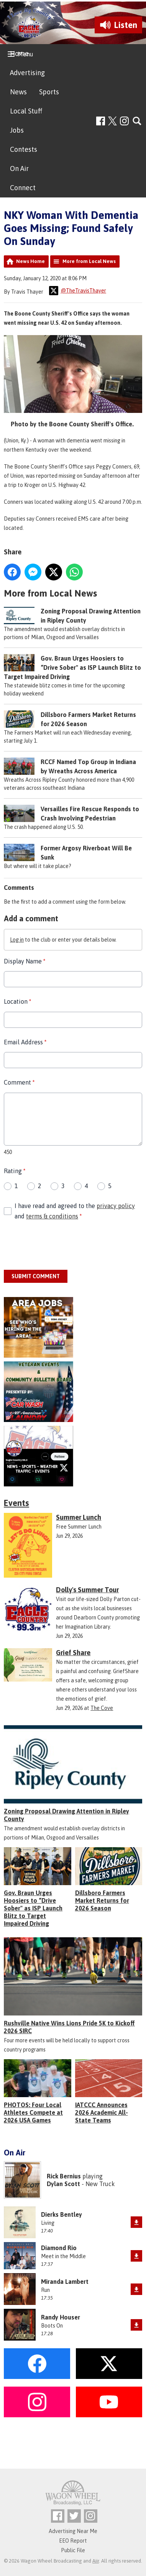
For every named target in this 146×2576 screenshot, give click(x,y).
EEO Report (73, 2541)
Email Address (25, 1042)
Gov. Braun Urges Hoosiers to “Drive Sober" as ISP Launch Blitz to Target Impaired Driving (72, 667)
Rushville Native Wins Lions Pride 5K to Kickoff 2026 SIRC (69, 2027)
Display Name (24, 961)
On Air (19, 168)
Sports (49, 92)
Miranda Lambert (65, 2281)
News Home (30, 261)
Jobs (17, 130)
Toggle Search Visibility (137, 121)
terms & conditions (52, 1216)
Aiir (95, 2561)
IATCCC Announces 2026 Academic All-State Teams (101, 2112)
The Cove (101, 1708)
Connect (23, 188)
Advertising (27, 73)
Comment (19, 1082)
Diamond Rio (59, 2247)
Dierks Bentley (61, 2214)
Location (17, 1001)
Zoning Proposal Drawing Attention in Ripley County (66, 1815)
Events (16, 1503)
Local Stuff (26, 111)
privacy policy (116, 1205)
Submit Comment (35, 1277)
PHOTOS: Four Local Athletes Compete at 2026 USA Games (33, 2112)
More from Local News (89, 261)
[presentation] (62, 1246)
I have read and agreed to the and (75, 1211)
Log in (17, 940)
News (18, 92)
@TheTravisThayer (77, 290)
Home (19, 53)
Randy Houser (60, 2317)
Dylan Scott (63, 2183)
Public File (73, 2550)
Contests (23, 149)
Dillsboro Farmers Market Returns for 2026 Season (102, 1900)
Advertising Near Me (73, 2531)
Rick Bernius (64, 2176)
